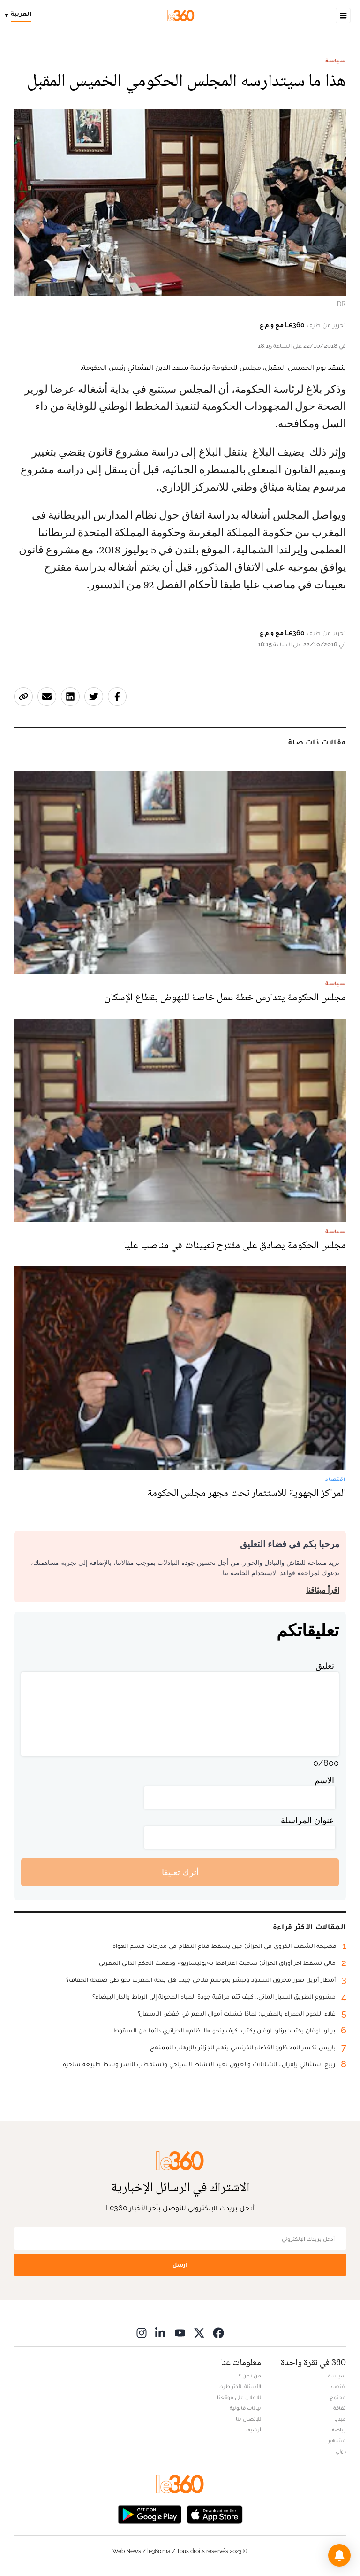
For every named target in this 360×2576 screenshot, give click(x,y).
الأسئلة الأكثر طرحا (239, 2386)
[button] (339, 2555)
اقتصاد (338, 2386)
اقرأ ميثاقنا (322, 1590)
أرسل (180, 2264)
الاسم (324, 1780)
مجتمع (338, 2397)
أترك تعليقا (180, 1872)
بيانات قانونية (245, 2408)
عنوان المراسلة (307, 1820)
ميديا (340, 2418)
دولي (341, 2451)
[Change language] (20, 15)
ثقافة (339, 2408)
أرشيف (253, 2429)
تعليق (324, 1666)
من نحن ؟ (250, 2375)
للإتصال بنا (248, 2418)
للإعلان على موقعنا (239, 2397)
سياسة (335, 60)
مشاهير (337, 2440)
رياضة (339, 2429)
